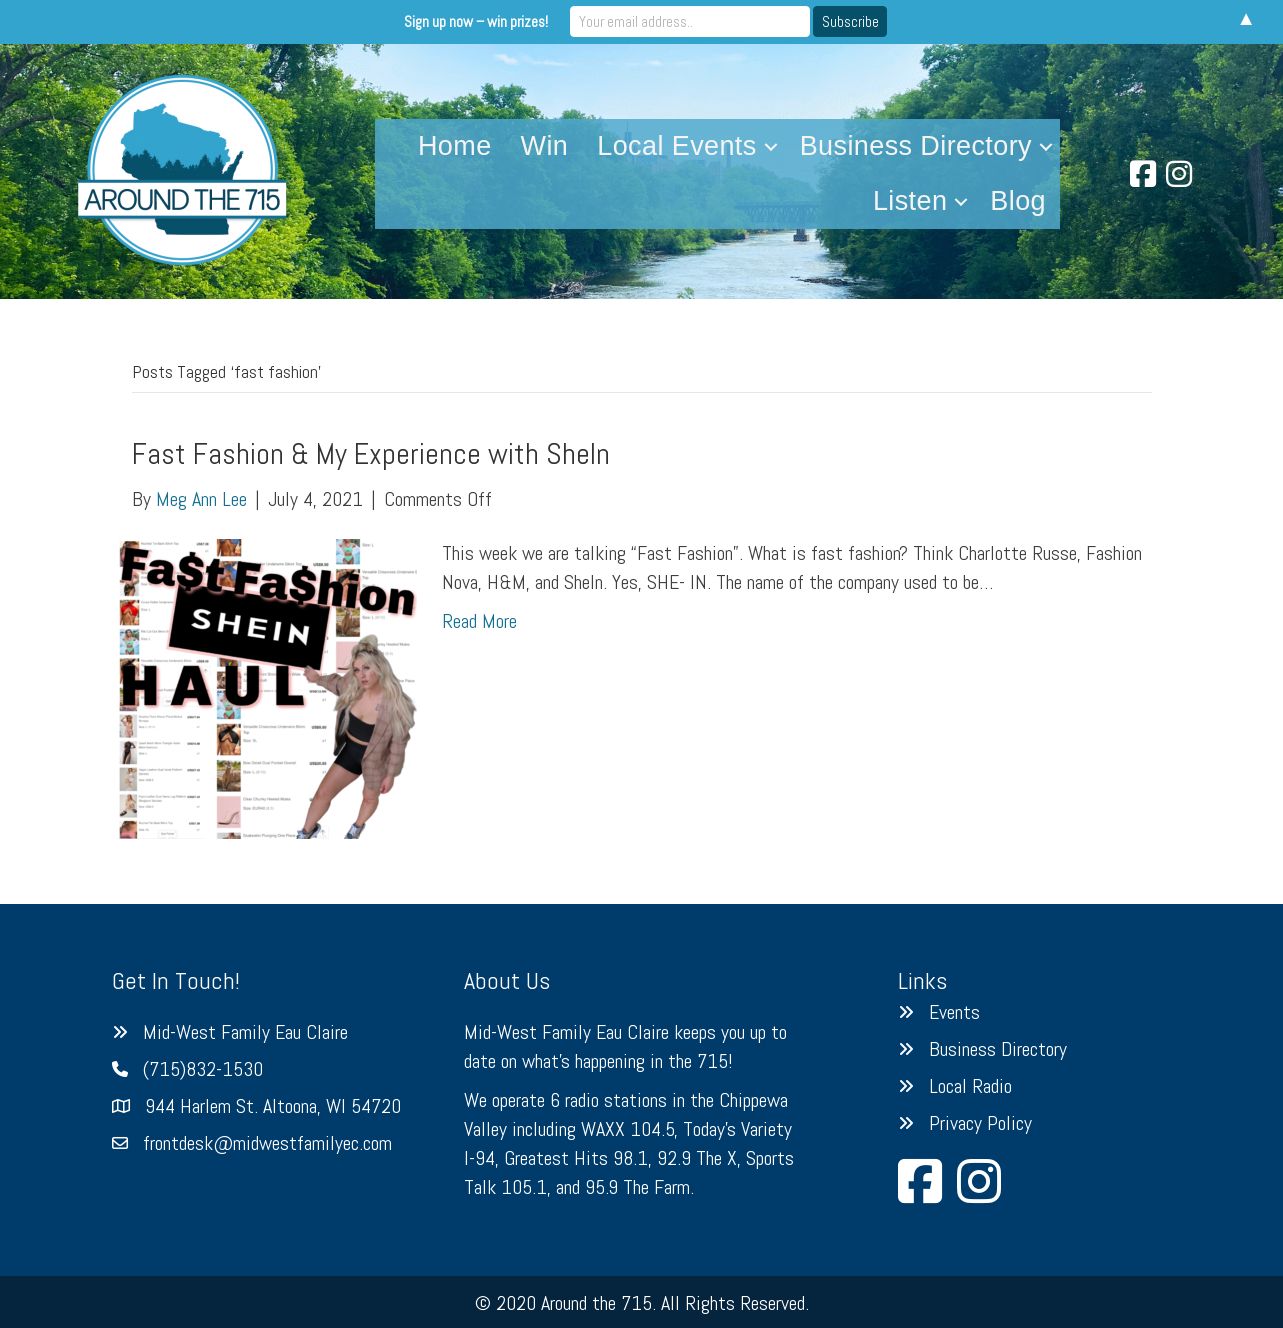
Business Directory (916, 146)
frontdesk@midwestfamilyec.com (267, 1143)
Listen (910, 201)
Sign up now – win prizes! (476, 21)
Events (954, 1012)
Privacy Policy (980, 1123)
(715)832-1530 (203, 1069)
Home (455, 146)
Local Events (676, 146)
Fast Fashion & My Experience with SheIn (371, 454)
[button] (771, 146)
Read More (479, 621)
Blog (1018, 201)
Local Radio (970, 1086)
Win (545, 146)
